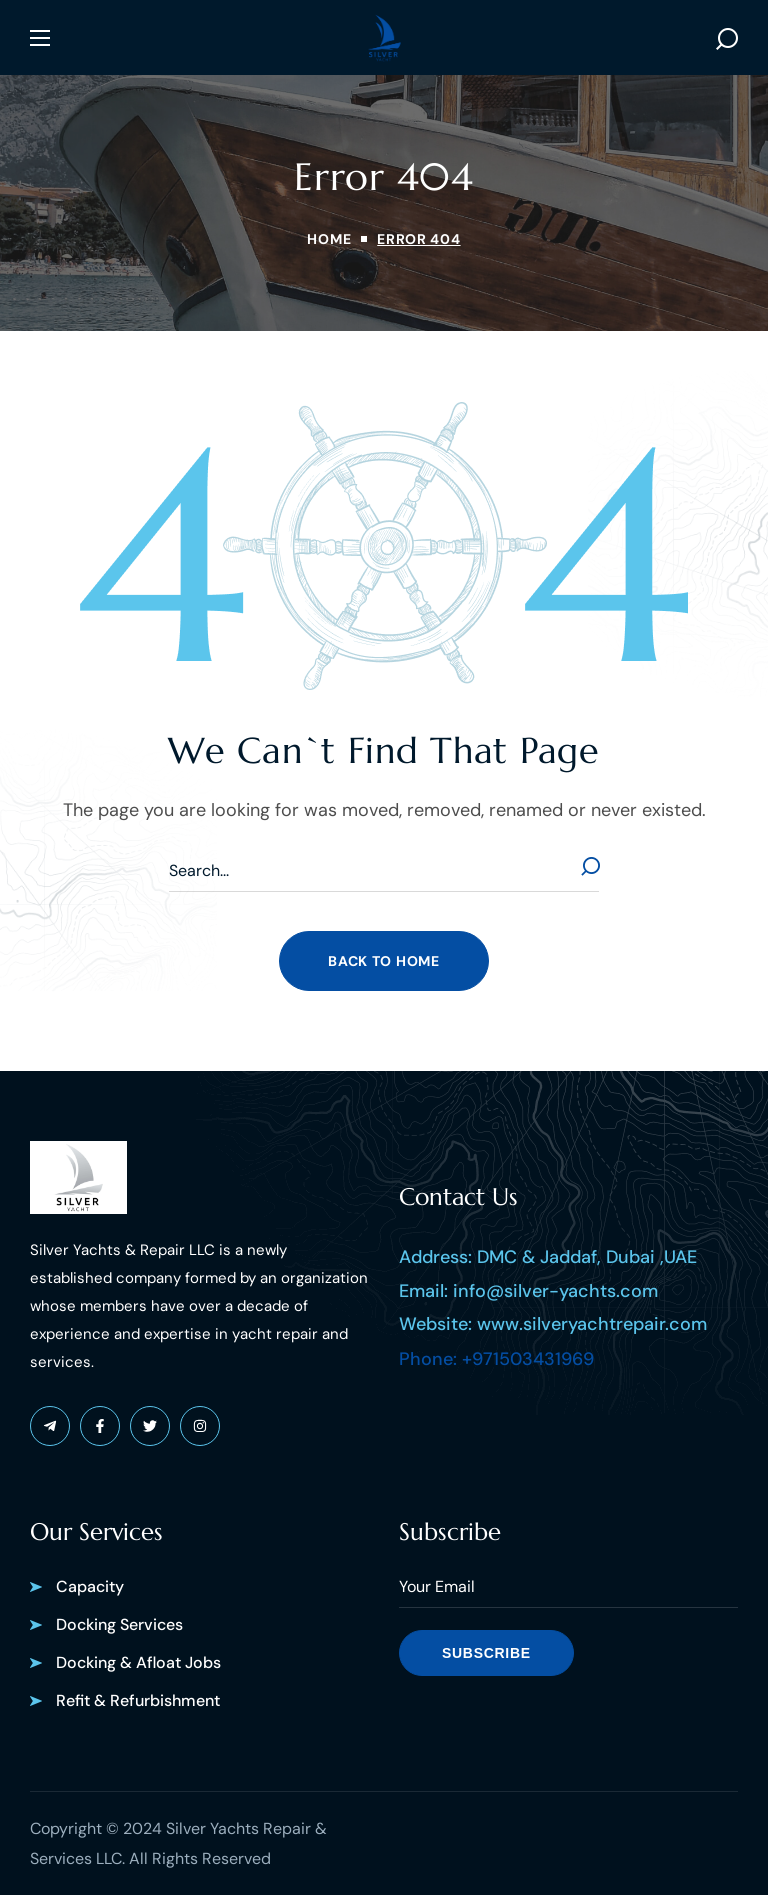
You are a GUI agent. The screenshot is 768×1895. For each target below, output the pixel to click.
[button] (727, 38)
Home (329, 239)
